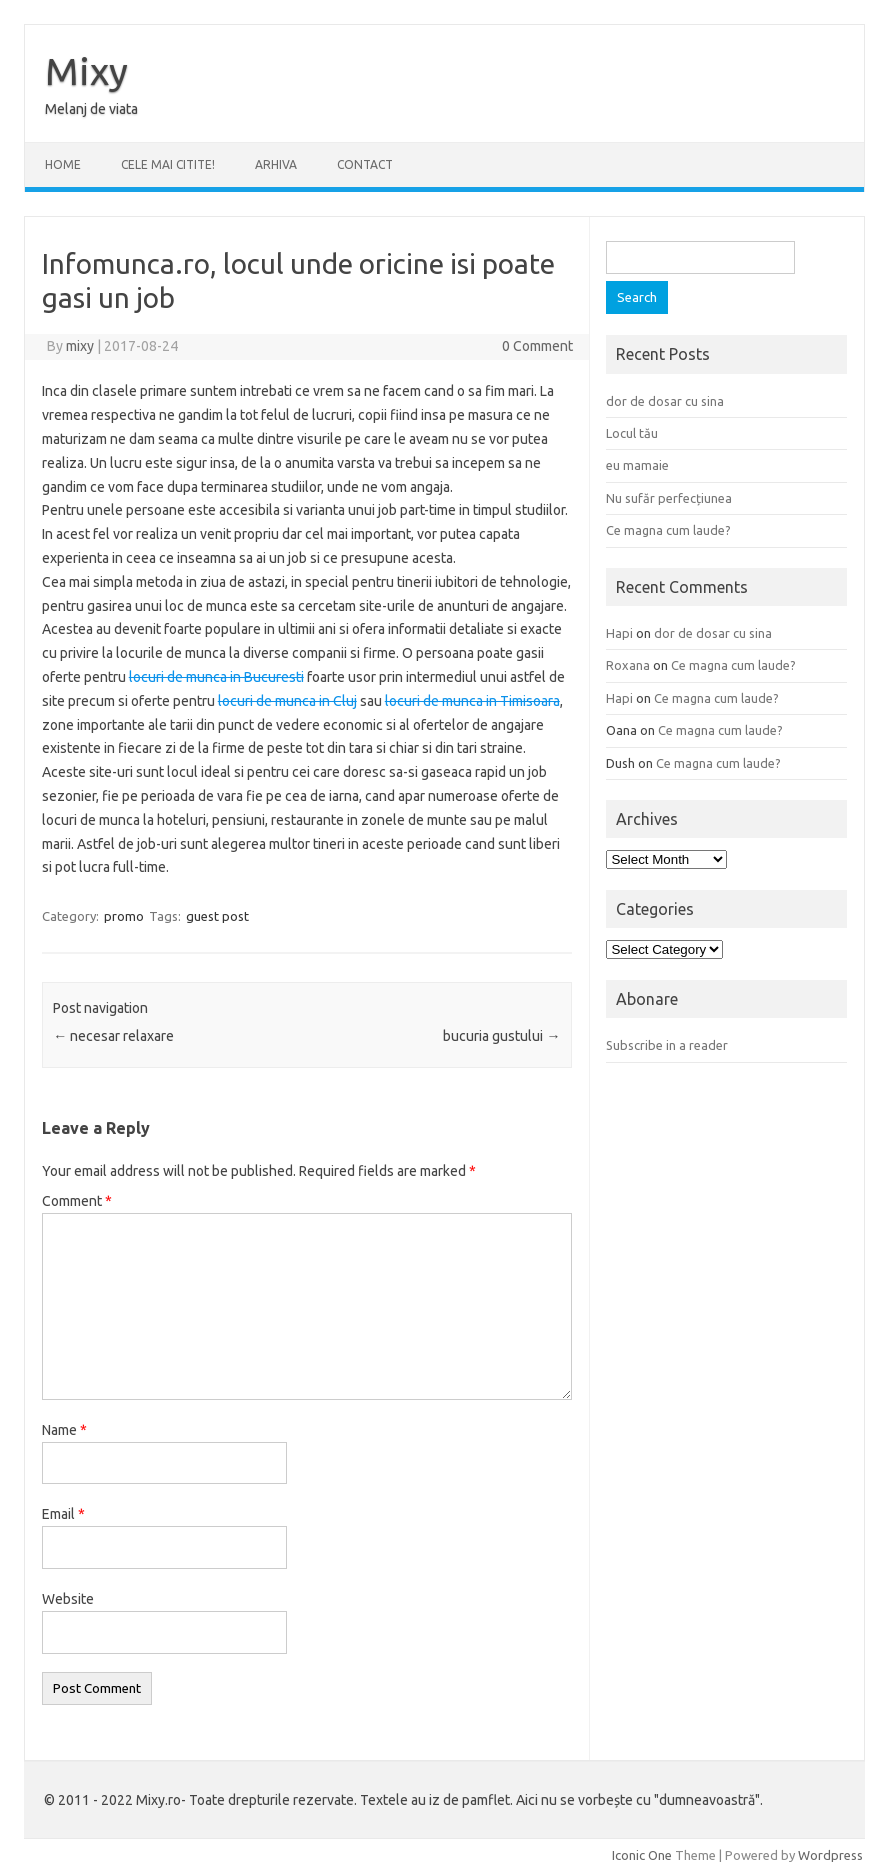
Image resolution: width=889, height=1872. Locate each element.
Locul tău (632, 433)
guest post (217, 916)
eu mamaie (637, 465)
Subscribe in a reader (667, 1045)
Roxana (628, 665)
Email (63, 1514)
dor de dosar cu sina (665, 401)
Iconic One (642, 1855)
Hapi (619, 633)
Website (68, 1599)
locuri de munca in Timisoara (472, 701)
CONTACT (365, 164)
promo (124, 916)
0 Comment (537, 346)
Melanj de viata (91, 109)
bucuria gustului (501, 1036)
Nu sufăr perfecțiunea (669, 498)
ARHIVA (276, 164)
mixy (80, 346)
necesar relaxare (113, 1036)
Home (63, 164)
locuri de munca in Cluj (287, 701)
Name (64, 1430)
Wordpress (830, 1855)
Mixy (86, 71)
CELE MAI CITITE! (168, 164)
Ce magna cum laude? (668, 530)
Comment (77, 1201)
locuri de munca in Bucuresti (216, 677)
